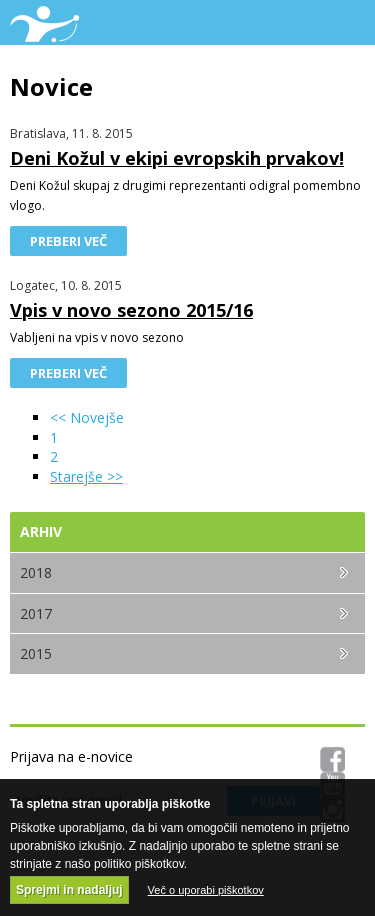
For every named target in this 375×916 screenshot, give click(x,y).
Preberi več (68, 241)
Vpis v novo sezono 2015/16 (131, 310)
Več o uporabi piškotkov (206, 890)
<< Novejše (87, 417)
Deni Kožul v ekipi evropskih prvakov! (177, 158)
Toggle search (297, 22)
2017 (36, 613)
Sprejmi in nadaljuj (69, 890)
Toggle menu (342, 22)
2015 (36, 653)
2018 (36, 572)
